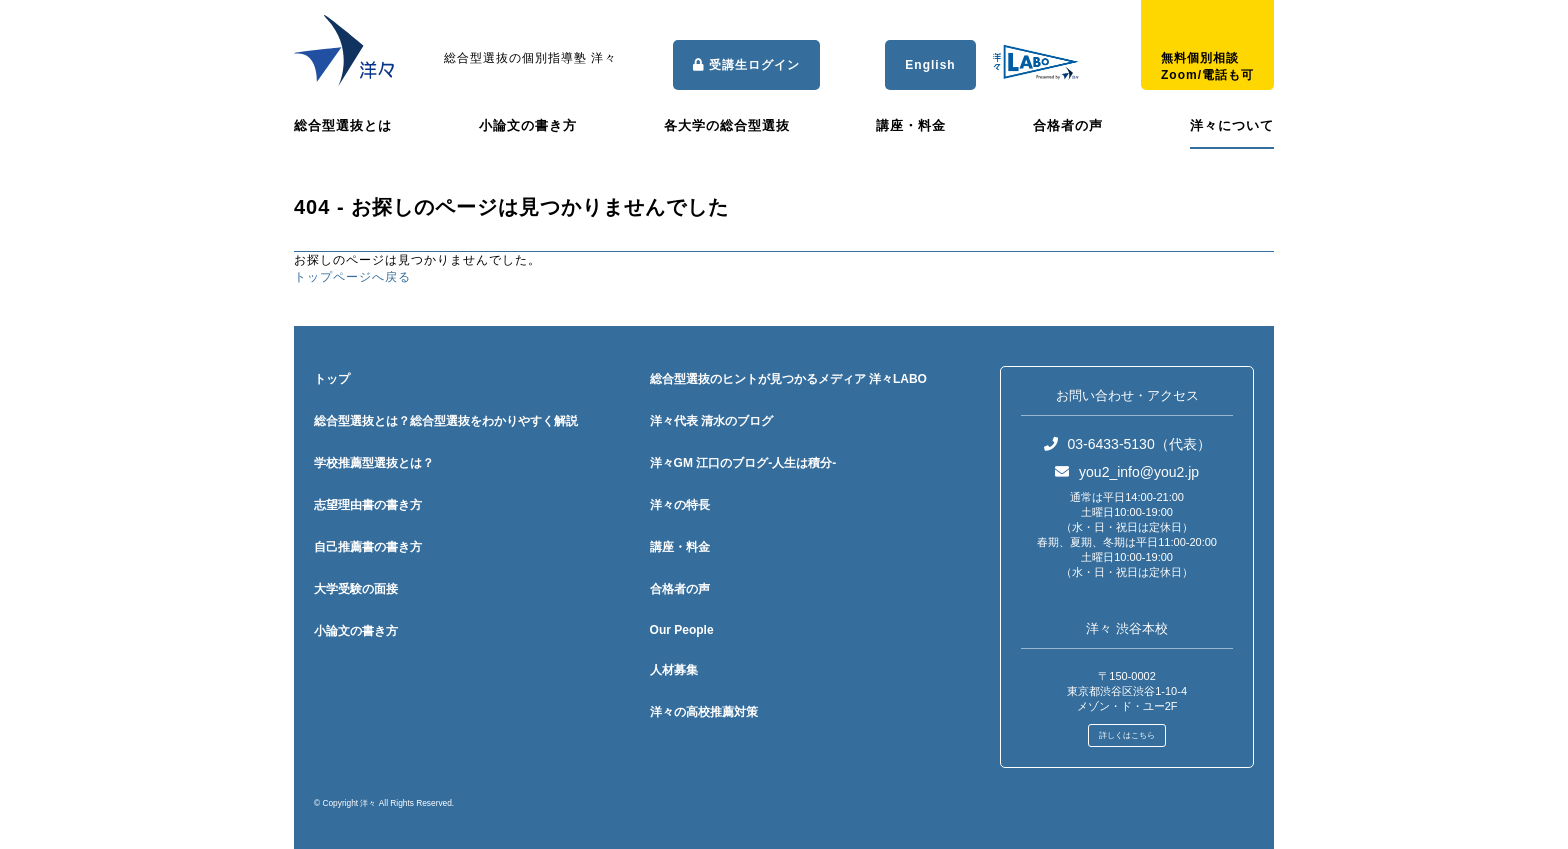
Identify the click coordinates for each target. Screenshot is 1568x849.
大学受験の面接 (356, 589)
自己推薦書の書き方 (368, 547)
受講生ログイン (746, 65)
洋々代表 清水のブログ (711, 421)
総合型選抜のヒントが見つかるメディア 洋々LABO (788, 379)
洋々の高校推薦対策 (704, 712)
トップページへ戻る (352, 277)
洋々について (1232, 125)
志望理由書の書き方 (368, 505)
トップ (332, 379)
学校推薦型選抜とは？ (374, 463)
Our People (682, 630)
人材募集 (674, 670)
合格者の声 (1068, 125)
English (930, 65)
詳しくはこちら (1127, 735)
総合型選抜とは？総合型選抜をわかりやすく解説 (446, 421)
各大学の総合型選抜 (727, 125)
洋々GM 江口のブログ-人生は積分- (743, 463)
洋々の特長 (680, 505)
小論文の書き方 (528, 125)
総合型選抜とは (343, 125)
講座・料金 (911, 125)
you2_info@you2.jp (1127, 472)
